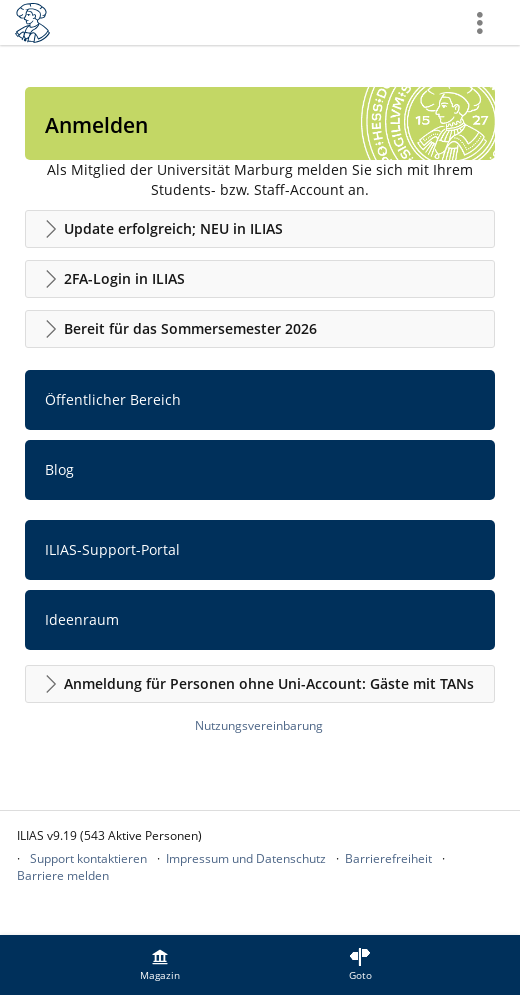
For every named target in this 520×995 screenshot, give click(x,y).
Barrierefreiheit (388, 858)
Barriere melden (63, 875)
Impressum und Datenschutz (246, 858)
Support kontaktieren (88, 858)
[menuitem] (160, 965)
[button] (260, 229)
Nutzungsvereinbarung (259, 725)
